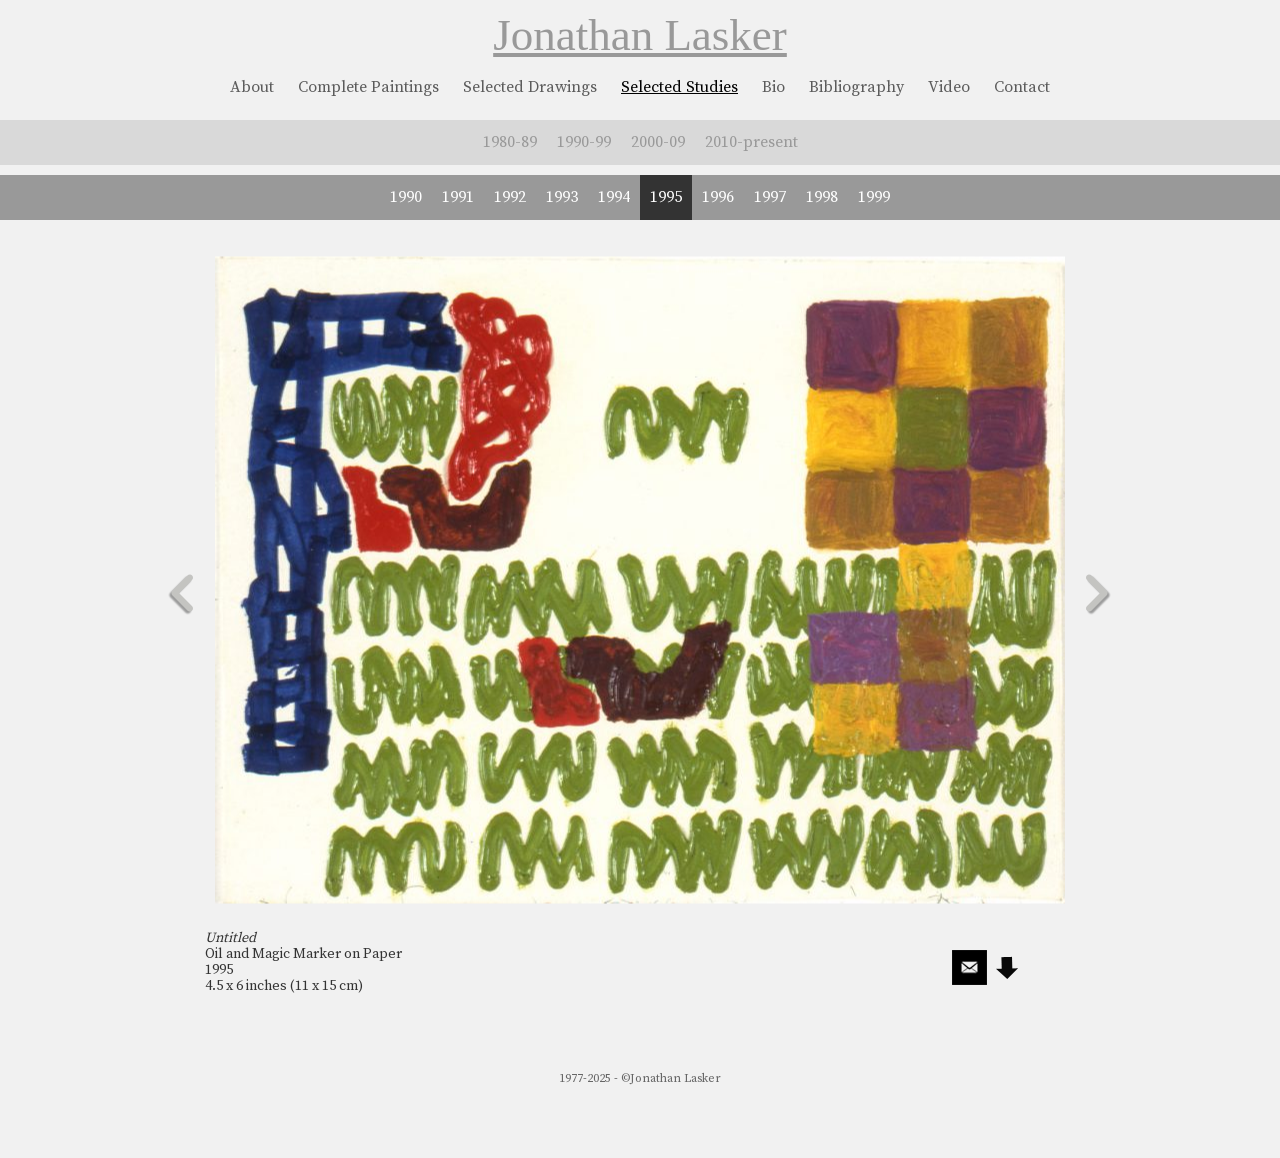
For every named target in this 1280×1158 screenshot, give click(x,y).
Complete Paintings (368, 87)
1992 (510, 197)
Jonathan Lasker (640, 35)
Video (949, 87)
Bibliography (856, 87)
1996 (718, 197)
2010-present (751, 142)
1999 (874, 197)
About (252, 87)
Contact (1022, 87)
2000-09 (658, 142)
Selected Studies (679, 87)
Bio (773, 87)
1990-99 (584, 142)
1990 (406, 197)
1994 (614, 197)
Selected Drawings (530, 87)
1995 (666, 197)
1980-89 (510, 142)
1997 (770, 197)
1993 (562, 197)
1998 (822, 197)
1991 (458, 197)
